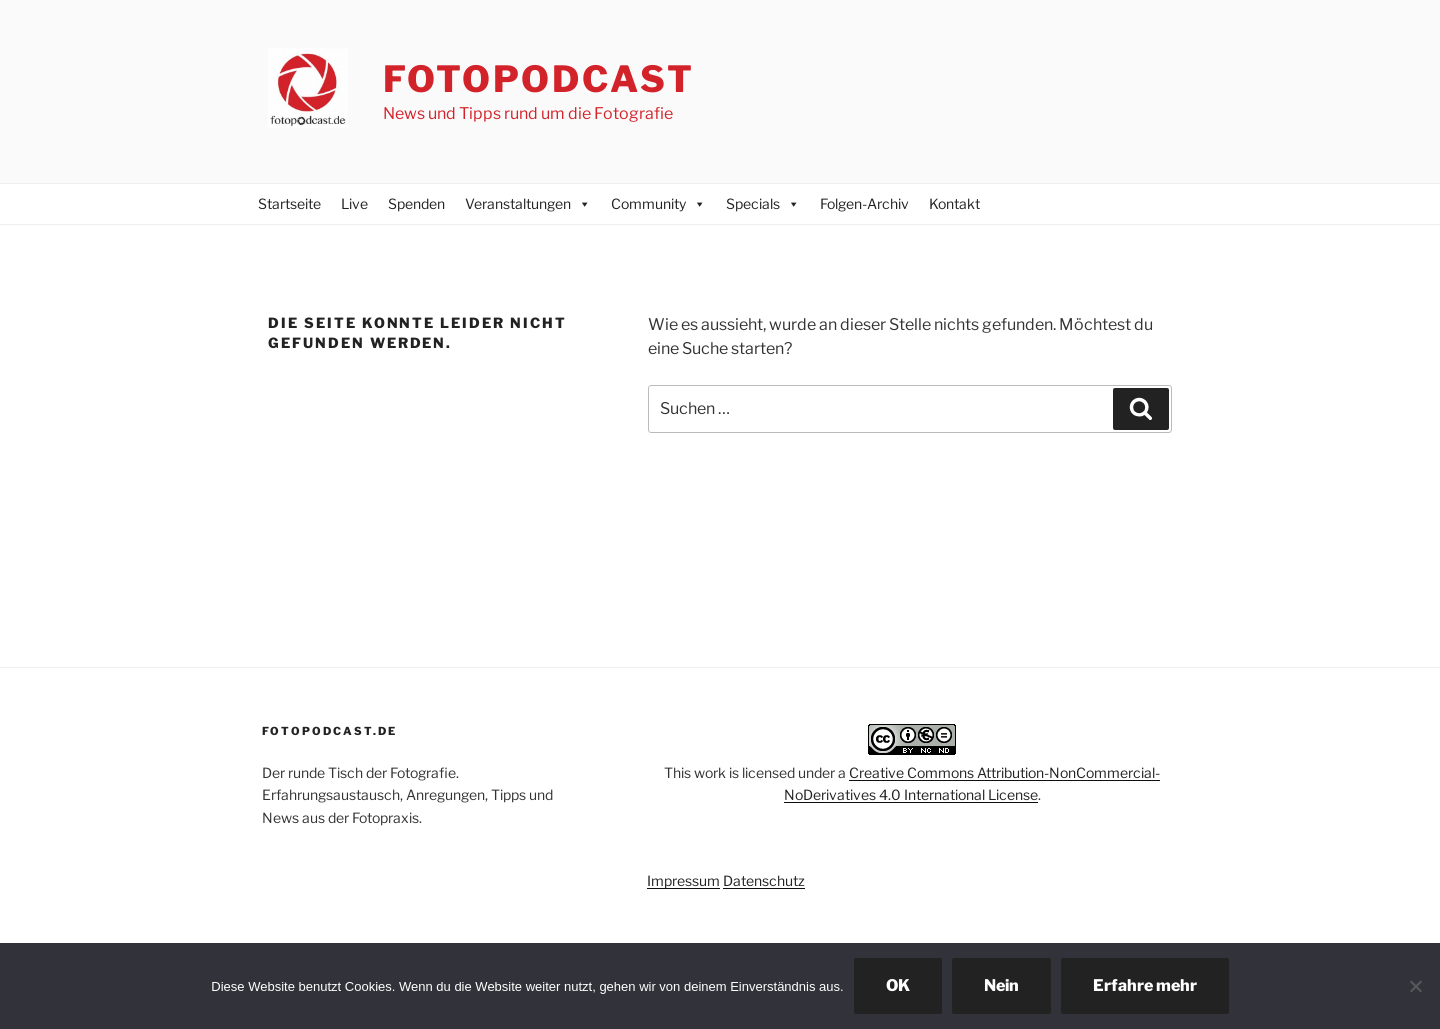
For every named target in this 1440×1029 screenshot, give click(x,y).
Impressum (683, 880)
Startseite (289, 203)
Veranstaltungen (528, 204)
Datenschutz (764, 880)
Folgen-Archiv (864, 203)
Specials (763, 204)
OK (898, 985)
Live (354, 203)
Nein (1001, 985)
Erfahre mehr (1145, 985)
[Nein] (1415, 986)
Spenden (416, 203)
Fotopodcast (539, 79)
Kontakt (954, 203)
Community (658, 204)
